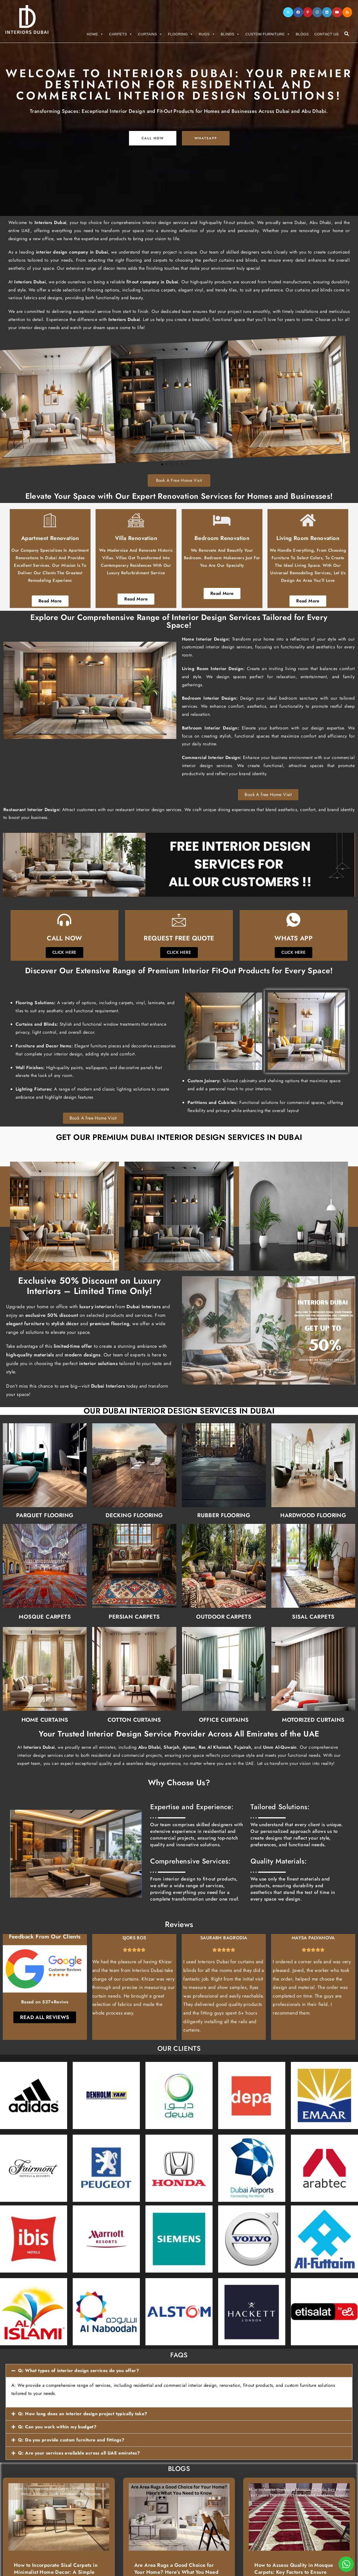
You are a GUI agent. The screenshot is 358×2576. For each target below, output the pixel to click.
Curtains (150, 34)
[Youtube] (337, 12)
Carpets (121, 34)
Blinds (230, 34)
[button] (179, 2370)
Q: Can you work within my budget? (57, 2427)
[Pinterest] (307, 12)
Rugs (207, 34)
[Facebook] (298, 12)
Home (95, 34)
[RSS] (347, 12)
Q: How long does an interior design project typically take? (82, 2413)
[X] (288, 12)
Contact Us (326, 34)
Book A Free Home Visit (179, 480)
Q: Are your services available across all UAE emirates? (79, 2453)
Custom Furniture (267, 34)
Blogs (302, 34)
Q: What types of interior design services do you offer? (78, 2370)
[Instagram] (317, 12)
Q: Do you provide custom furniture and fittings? (71, 2440)
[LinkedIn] (327, 12)
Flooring (180, 34)
